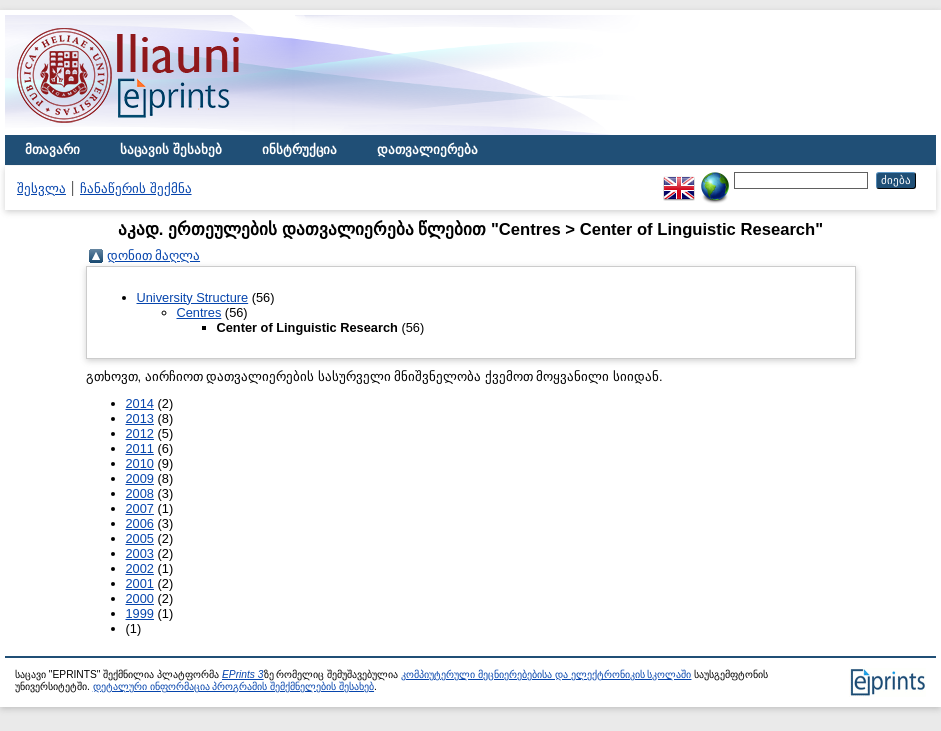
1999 (140, 613)
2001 (140, 583)
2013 (140, 418)
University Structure (193, 297)
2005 (140, 538)
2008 (140, 493)
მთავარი (52, 149)
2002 (140, 568)
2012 (140, 433)
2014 (140, 403)
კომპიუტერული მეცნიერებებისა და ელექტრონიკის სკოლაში (546, 674)
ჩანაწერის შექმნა (136, 188)
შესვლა (41, 188)
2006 (140, 523)
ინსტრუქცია (299, 149)
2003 (140, 553)
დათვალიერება (427, 149)
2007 (140, 508)
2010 (140, 463)
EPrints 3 (243, 674)
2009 (140, 478)
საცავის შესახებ (171, 149)
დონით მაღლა (154, 255)
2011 (140, 448)
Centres (199, 312)
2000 (140, 598)
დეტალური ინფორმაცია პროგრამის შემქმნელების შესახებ (233, 686)
